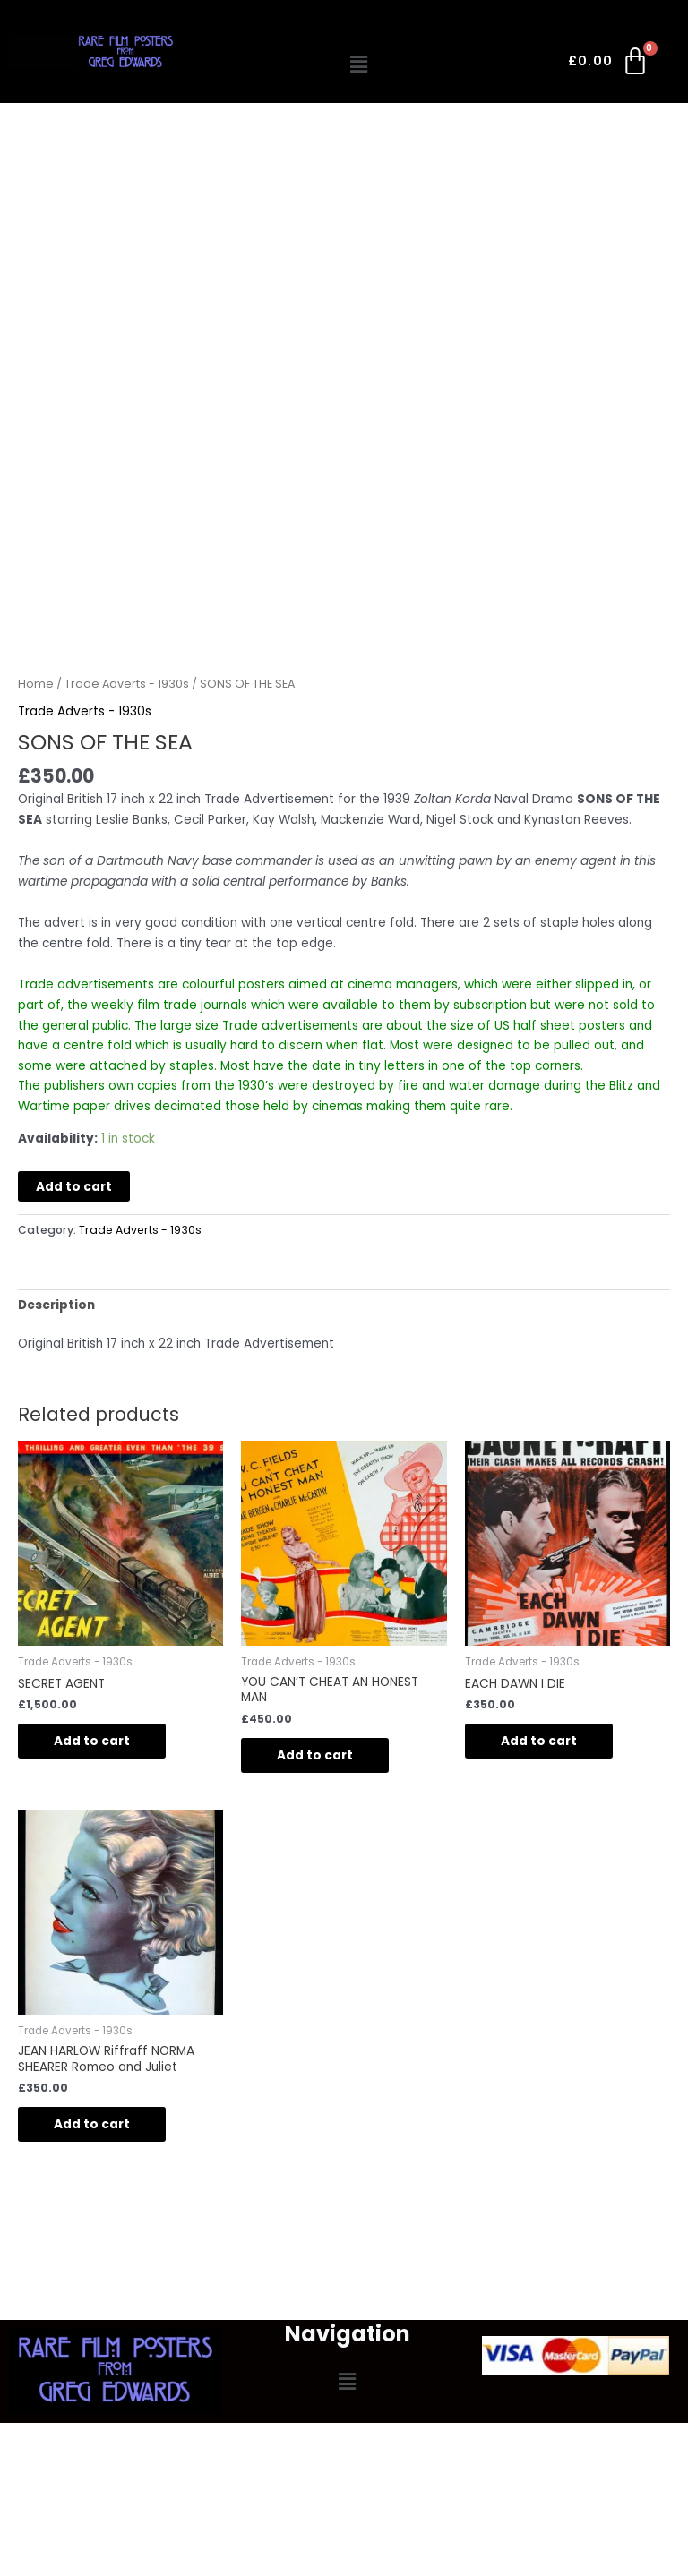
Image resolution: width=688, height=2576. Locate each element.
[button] (359, 64)
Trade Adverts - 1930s (126, 683)
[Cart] (609, 64)
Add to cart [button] (92, 1741)
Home (36, 683)
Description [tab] (56, 1305)
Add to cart (74, 1186)
